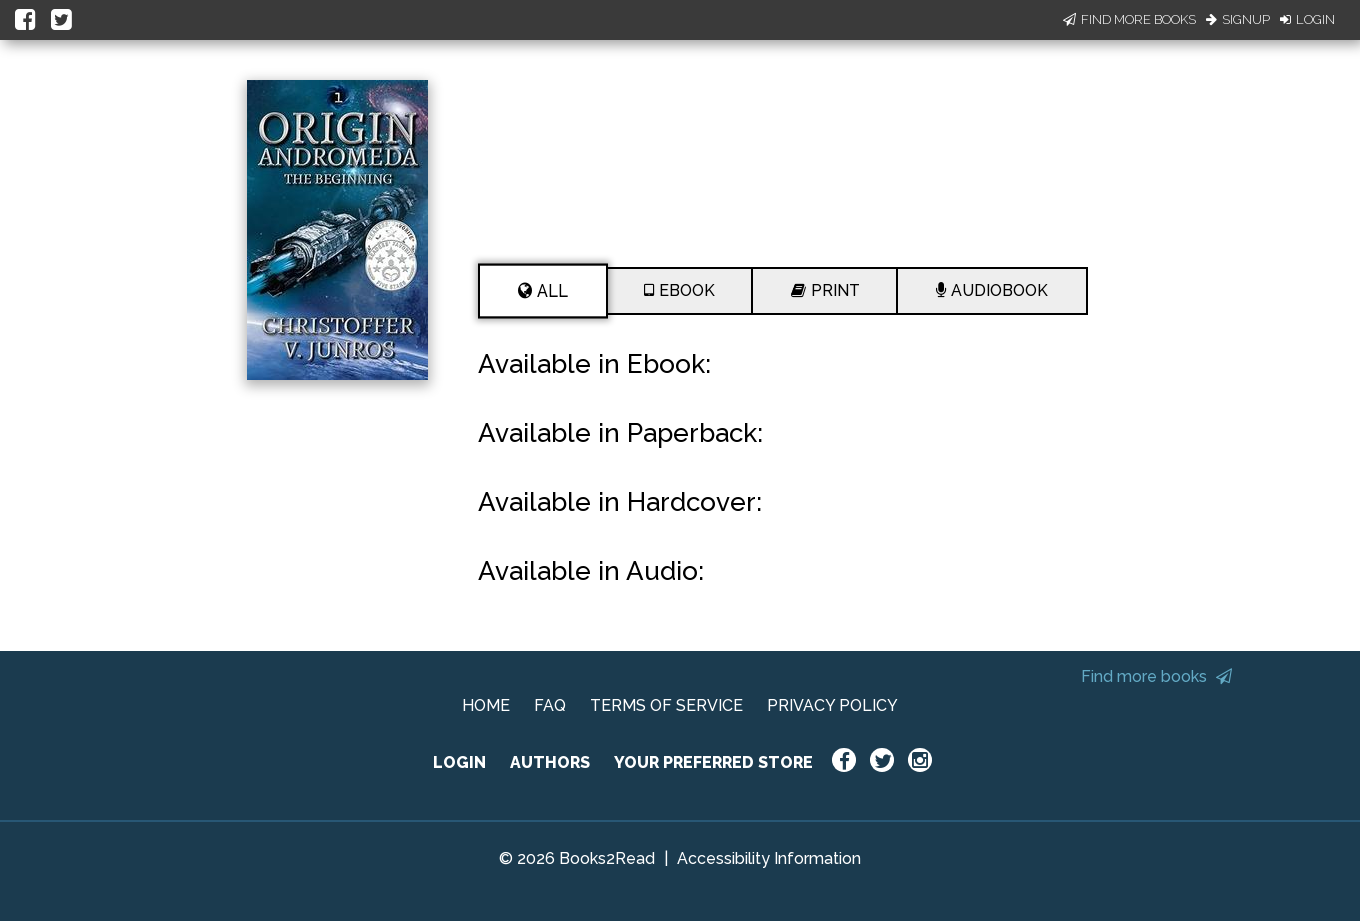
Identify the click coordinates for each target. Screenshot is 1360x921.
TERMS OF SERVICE (666, 705)
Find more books (1156, 676)
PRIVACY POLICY (832, 705)
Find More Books (1129, 19)
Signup (1238, 19)
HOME (486, 705)
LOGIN (459, 762)
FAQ (550, 705)
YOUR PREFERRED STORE (713, 762)
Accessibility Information (769, 858)
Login (1307, 19)
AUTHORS (550, 762)
